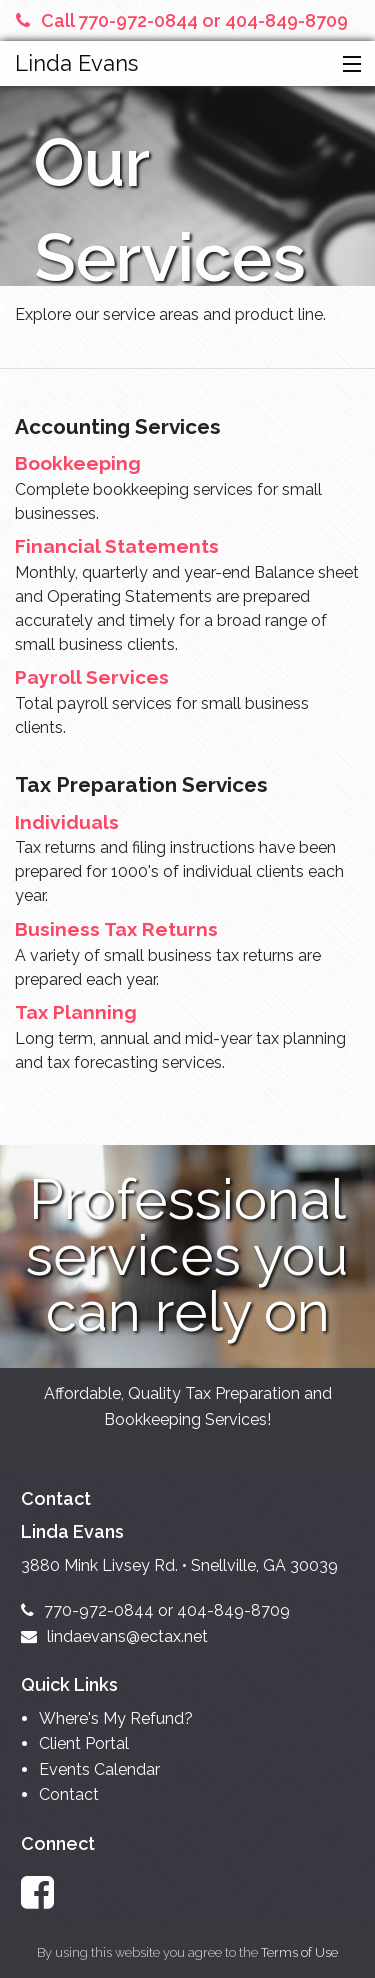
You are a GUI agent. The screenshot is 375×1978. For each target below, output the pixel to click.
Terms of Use (299, 1952)
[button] (347, 65)
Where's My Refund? (116, 1718)
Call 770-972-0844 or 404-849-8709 (182, 20)
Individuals (67, 822)
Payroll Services (92, 677)
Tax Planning (76, 1012)
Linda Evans (76, 63)
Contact (69, 1794)
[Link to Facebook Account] (47, 1892)
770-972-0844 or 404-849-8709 (155, 1610)
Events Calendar (99, 1769)
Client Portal (84, 1743)
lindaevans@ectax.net (114, 1636)
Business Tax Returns (116, 929)
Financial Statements (117, 546)
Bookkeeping (78, 463)
